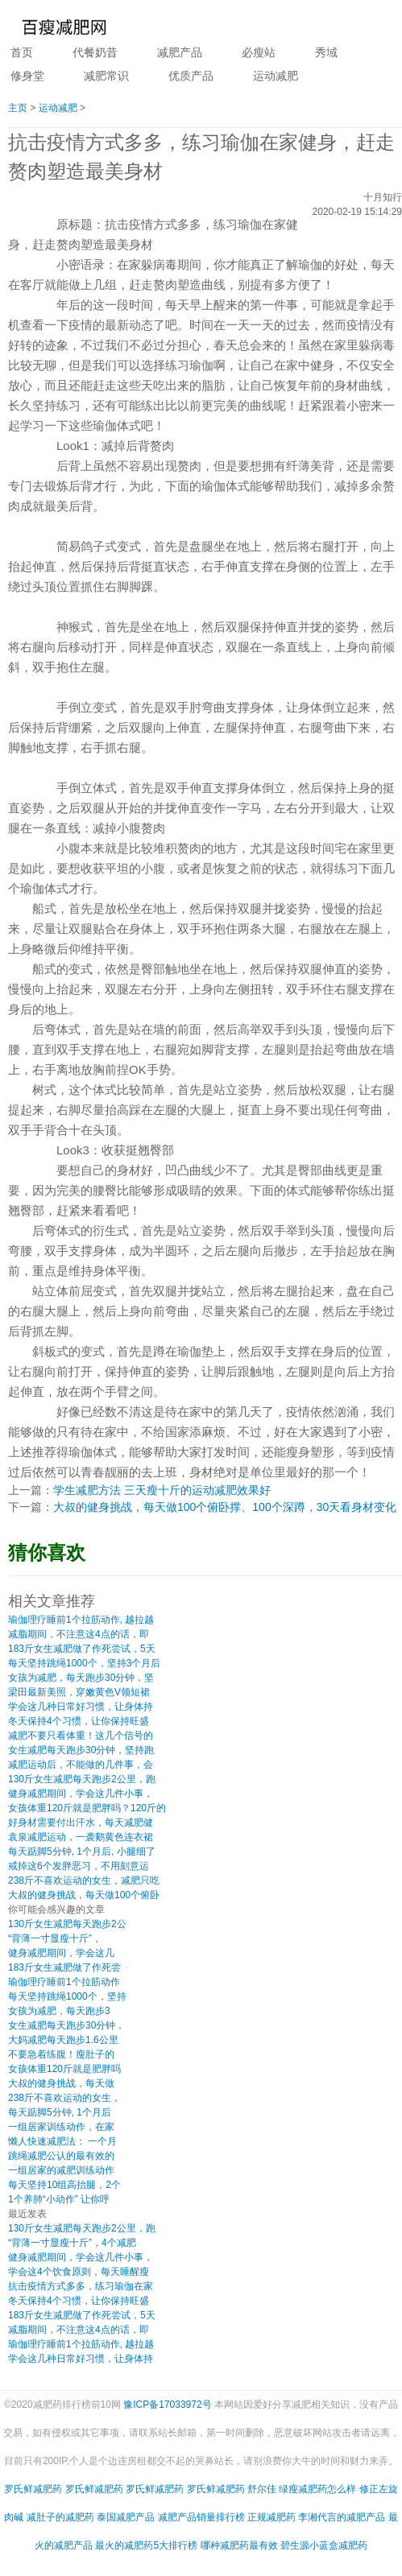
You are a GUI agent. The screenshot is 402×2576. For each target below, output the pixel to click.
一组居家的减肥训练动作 (61, 2170)
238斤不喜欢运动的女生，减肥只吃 (84, 1880)
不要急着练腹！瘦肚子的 (61, 2054)
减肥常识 (106, 75)
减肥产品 (179, 52)
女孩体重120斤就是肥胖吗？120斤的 (87, 1808)
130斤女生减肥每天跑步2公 (67, 1924)
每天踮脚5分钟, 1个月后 (59, 2112)
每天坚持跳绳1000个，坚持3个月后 (84, 1663)
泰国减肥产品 (126, 2517)
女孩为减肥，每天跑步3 (59, 2011)
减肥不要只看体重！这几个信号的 (80, 1735)
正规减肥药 (271, 2517)
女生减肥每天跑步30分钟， (66, 2025)
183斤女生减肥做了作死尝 (64, 1967)
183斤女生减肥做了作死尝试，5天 (81, 1648)
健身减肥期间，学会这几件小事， (80, 1793)
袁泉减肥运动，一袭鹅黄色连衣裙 (80, 1837)
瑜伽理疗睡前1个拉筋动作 (64, 1982)
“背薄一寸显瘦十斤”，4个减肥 (72, 2242)
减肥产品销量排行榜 (201, 2517)
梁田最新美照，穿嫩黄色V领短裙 (79, 1692)
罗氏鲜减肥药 (33, 2489)
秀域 (326, 52)
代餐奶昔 (95, 52)
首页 (21, 52)
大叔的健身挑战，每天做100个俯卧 (84, 1895)
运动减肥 (275, 75)
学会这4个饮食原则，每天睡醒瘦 (78, 2271)
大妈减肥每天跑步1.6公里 (63, 2040)
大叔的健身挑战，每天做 (61, 2083)
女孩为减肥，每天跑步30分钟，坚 (81, 1677)
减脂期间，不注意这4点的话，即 (78, 1634)
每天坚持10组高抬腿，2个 (64, 2184)
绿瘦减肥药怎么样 (317, 2489)
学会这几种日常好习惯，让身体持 (80, 1706)
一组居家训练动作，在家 (61, 2126)
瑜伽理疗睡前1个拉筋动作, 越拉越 (81, 1619)
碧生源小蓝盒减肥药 (323, 2545)
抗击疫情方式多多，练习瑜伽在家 (80, 2286)
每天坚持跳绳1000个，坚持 (67, 1996)
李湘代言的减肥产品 (341, 2517)
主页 (17, 108)
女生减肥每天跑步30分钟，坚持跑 (81, 1750)
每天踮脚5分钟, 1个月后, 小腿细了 (81, 1851)
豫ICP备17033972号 (167, 2404)
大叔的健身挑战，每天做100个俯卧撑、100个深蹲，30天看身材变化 (224, 1507)
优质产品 (190, 75)
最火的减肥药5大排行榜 (146, 2545)
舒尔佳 (261, 2489)
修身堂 (27, 75)
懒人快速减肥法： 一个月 (62, 2141)
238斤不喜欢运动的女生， (64, 2097)
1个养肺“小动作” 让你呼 (59, 2199)
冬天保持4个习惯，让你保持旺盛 (78, 1721)
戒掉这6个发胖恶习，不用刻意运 (78, 1866)
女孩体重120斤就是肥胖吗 (64, 2068)
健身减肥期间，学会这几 (61, 1953)
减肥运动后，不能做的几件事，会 (80, 1764)
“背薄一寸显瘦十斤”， (55, 1938)
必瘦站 (259, 52)
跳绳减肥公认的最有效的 (61, 2155)
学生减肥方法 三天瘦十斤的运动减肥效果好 (162, 1490)
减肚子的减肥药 (60, 2517)
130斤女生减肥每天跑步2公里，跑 (81, 1779)
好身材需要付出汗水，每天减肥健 (80, 1822)
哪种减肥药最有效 (239, 2545)
